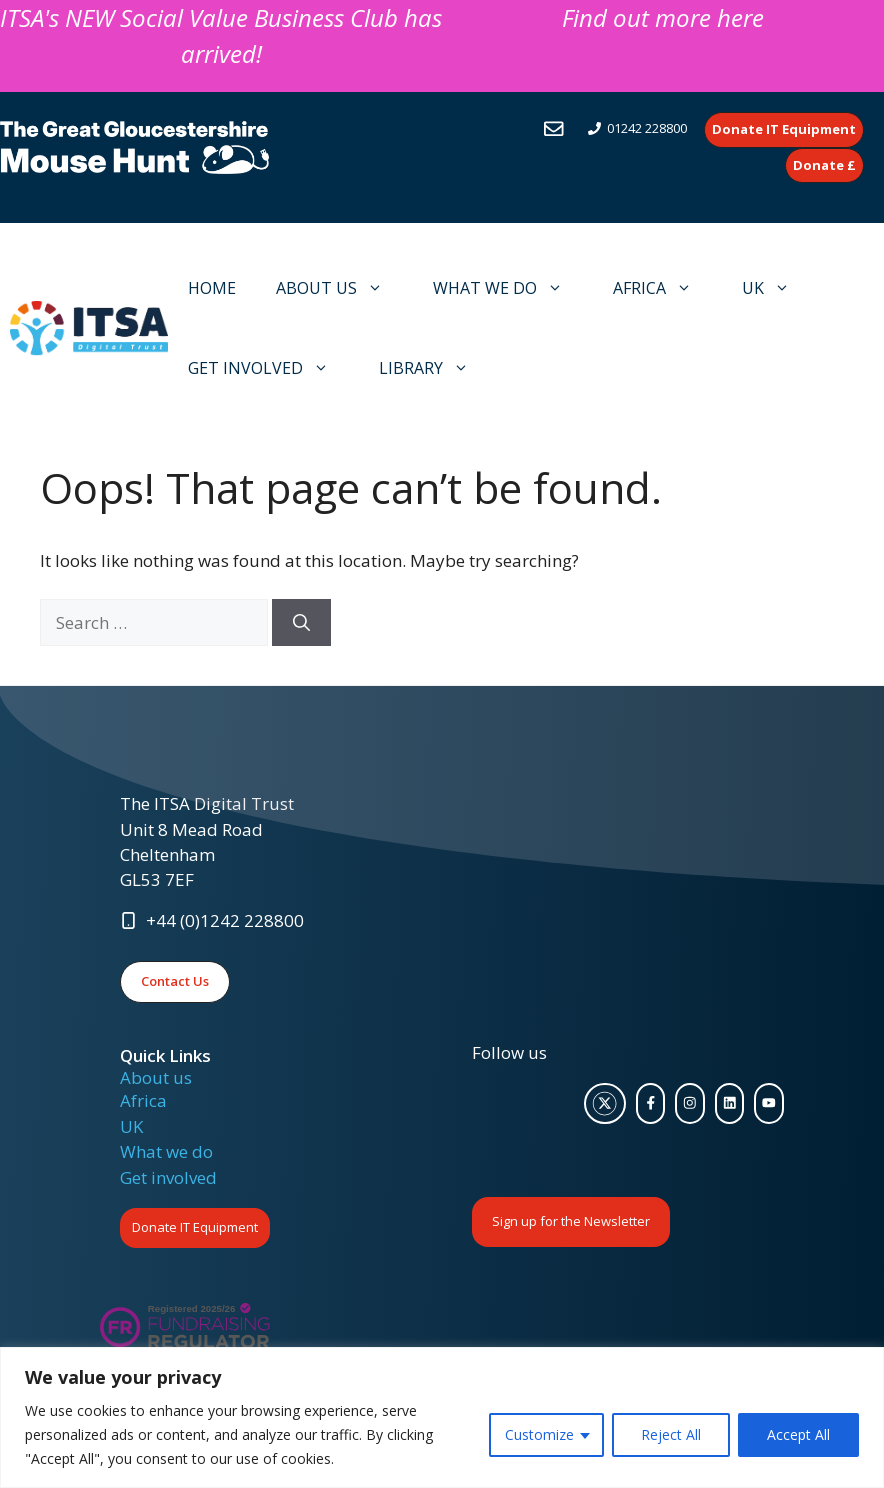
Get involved (168, 1177)
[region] (442, 1417)
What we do (166, 1151)
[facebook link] (651, 1104)
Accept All (798, 1434)
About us (156, 1077)
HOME (212, 288)
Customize (539, 1434)
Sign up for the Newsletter (571, 1221)
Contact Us (175, 981)
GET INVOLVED (268, 368)
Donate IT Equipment (195, 1227)
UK (776, 288)
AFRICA (662, 288)
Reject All (671, 1434)
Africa (143, 1100)
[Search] (301, 623)
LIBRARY (434, 368)
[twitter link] (605, 1104)
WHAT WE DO (508, 288)
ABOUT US (339, 288)
